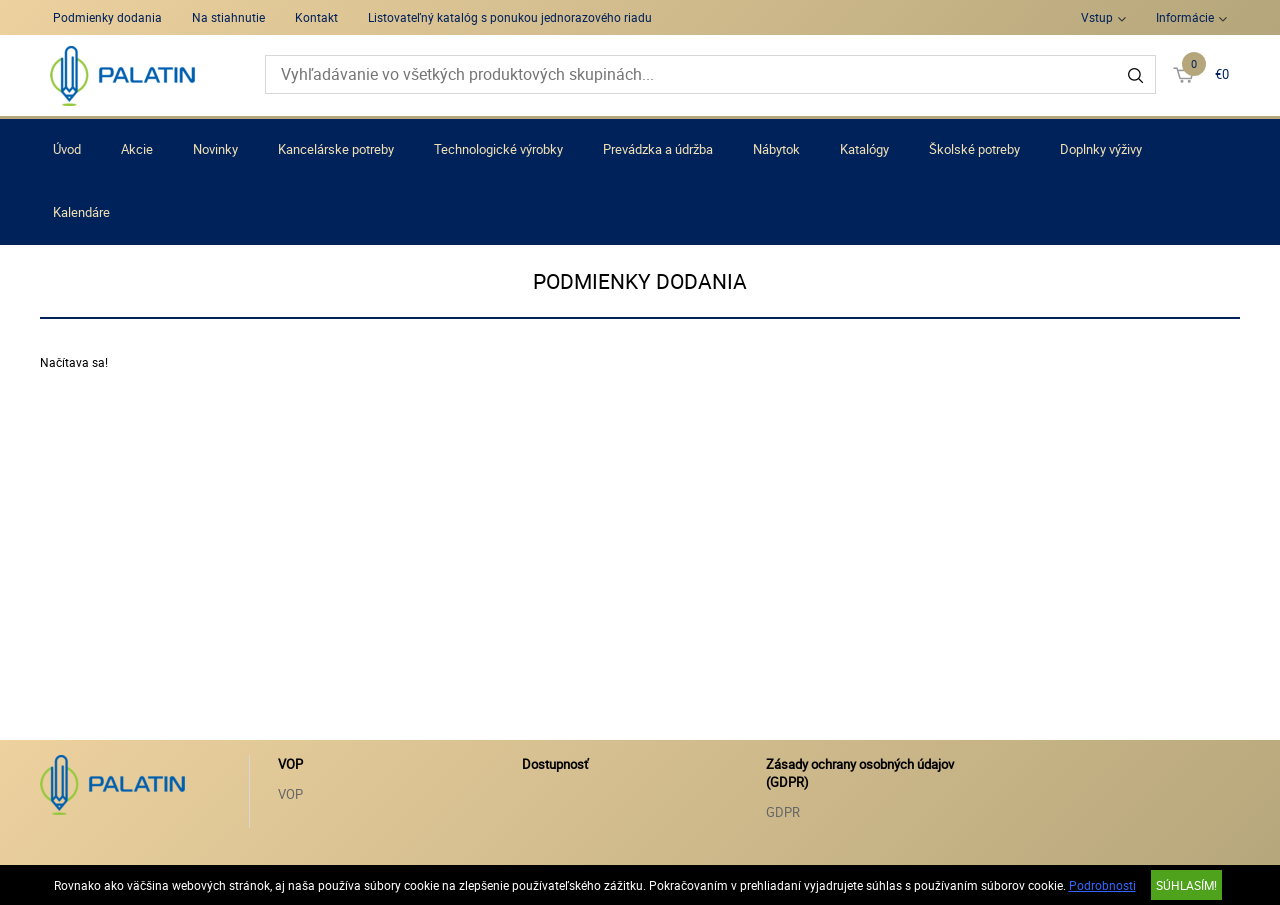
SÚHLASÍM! (1186, 885)
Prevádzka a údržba (658, 149)
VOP (290, 794)
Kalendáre (81, 212)
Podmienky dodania (107, 17)
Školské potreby (974, 149)
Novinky (215, 149)
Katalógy (864, 149)
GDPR (783, 812)
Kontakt (316, 17)
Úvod (67, 149)
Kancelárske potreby (336, 149)
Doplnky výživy (1101, 149)
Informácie (1185, 17)
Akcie (137, 149)
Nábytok (776, 149)
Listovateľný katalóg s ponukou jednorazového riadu (510, 17)
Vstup (1097, 17)
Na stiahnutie (228, 17)
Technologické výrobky (498, 149)
